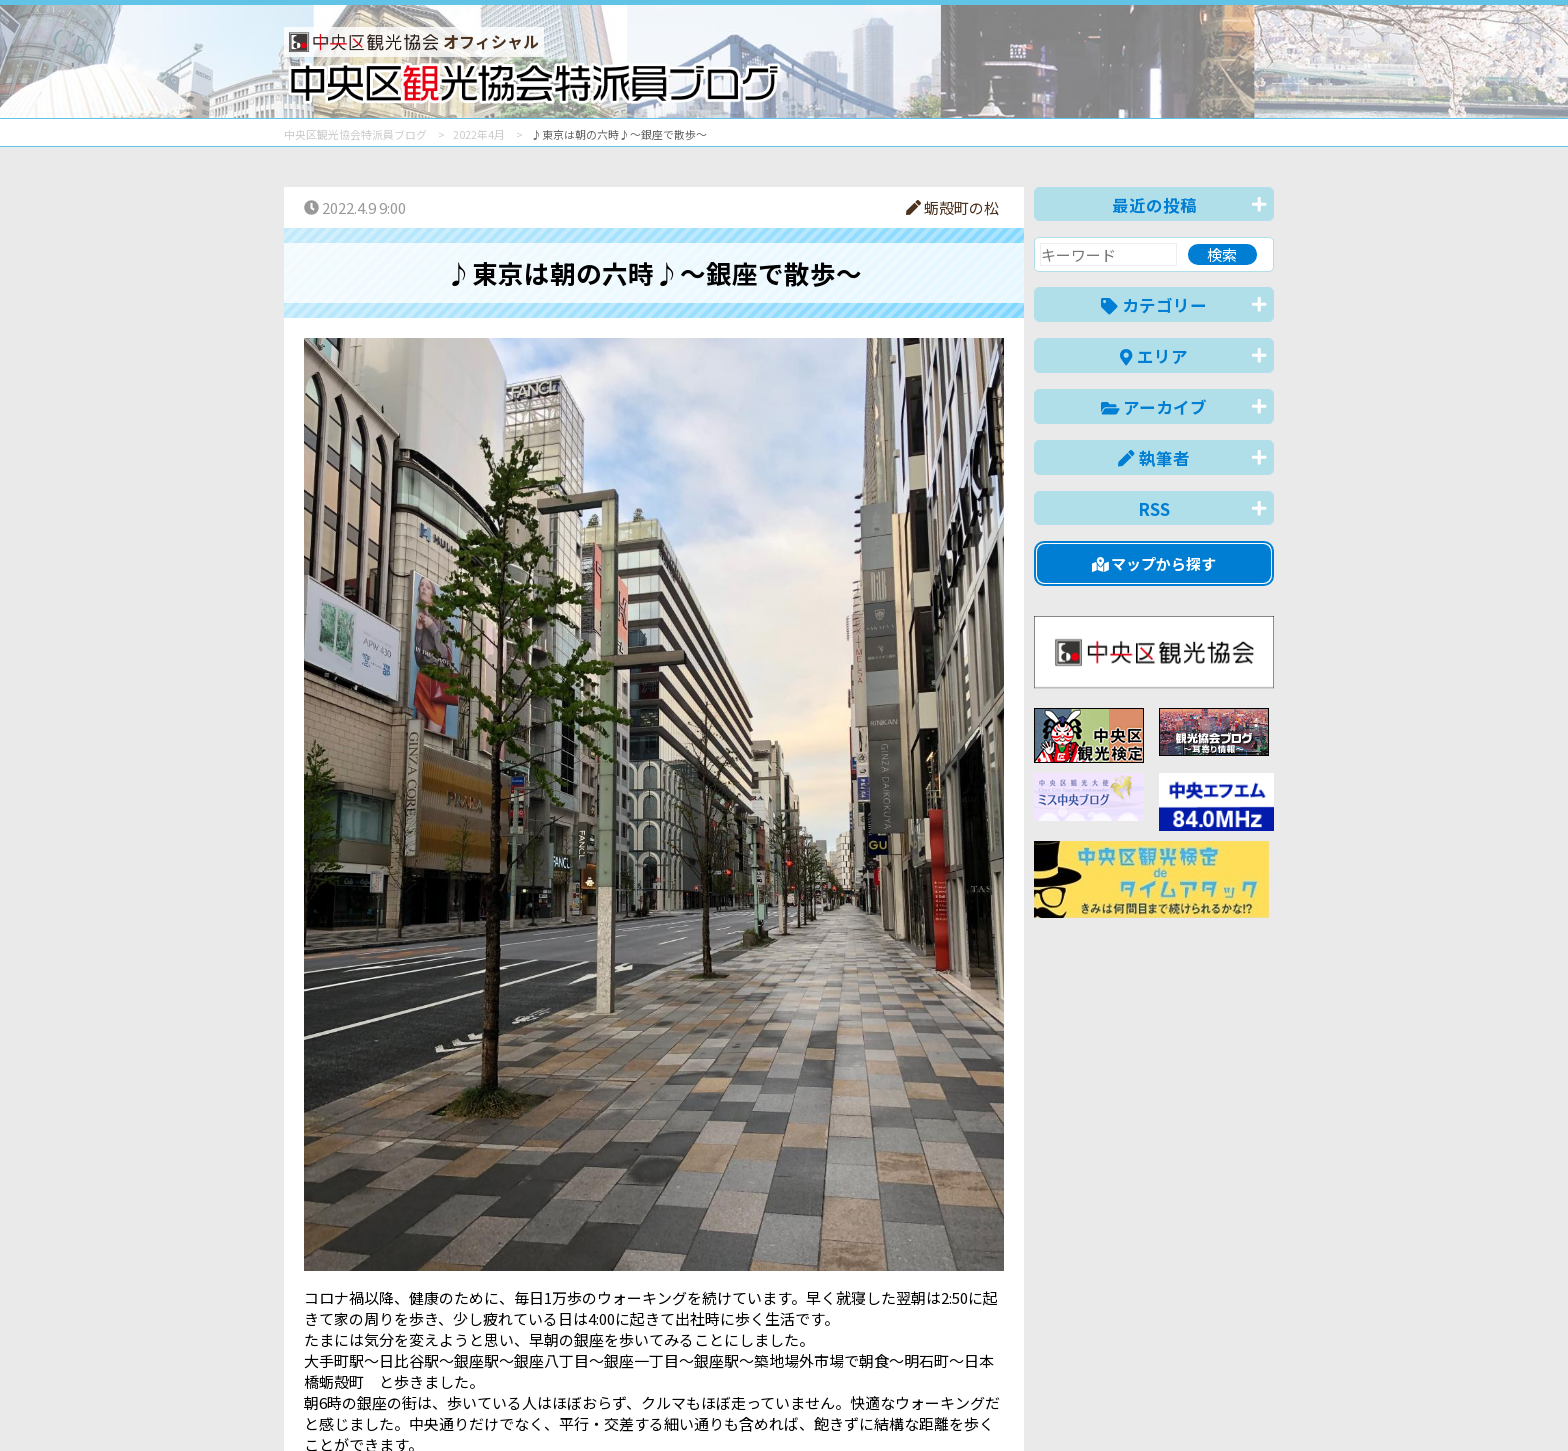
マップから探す (1154, 563)
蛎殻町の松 (952, 207)
